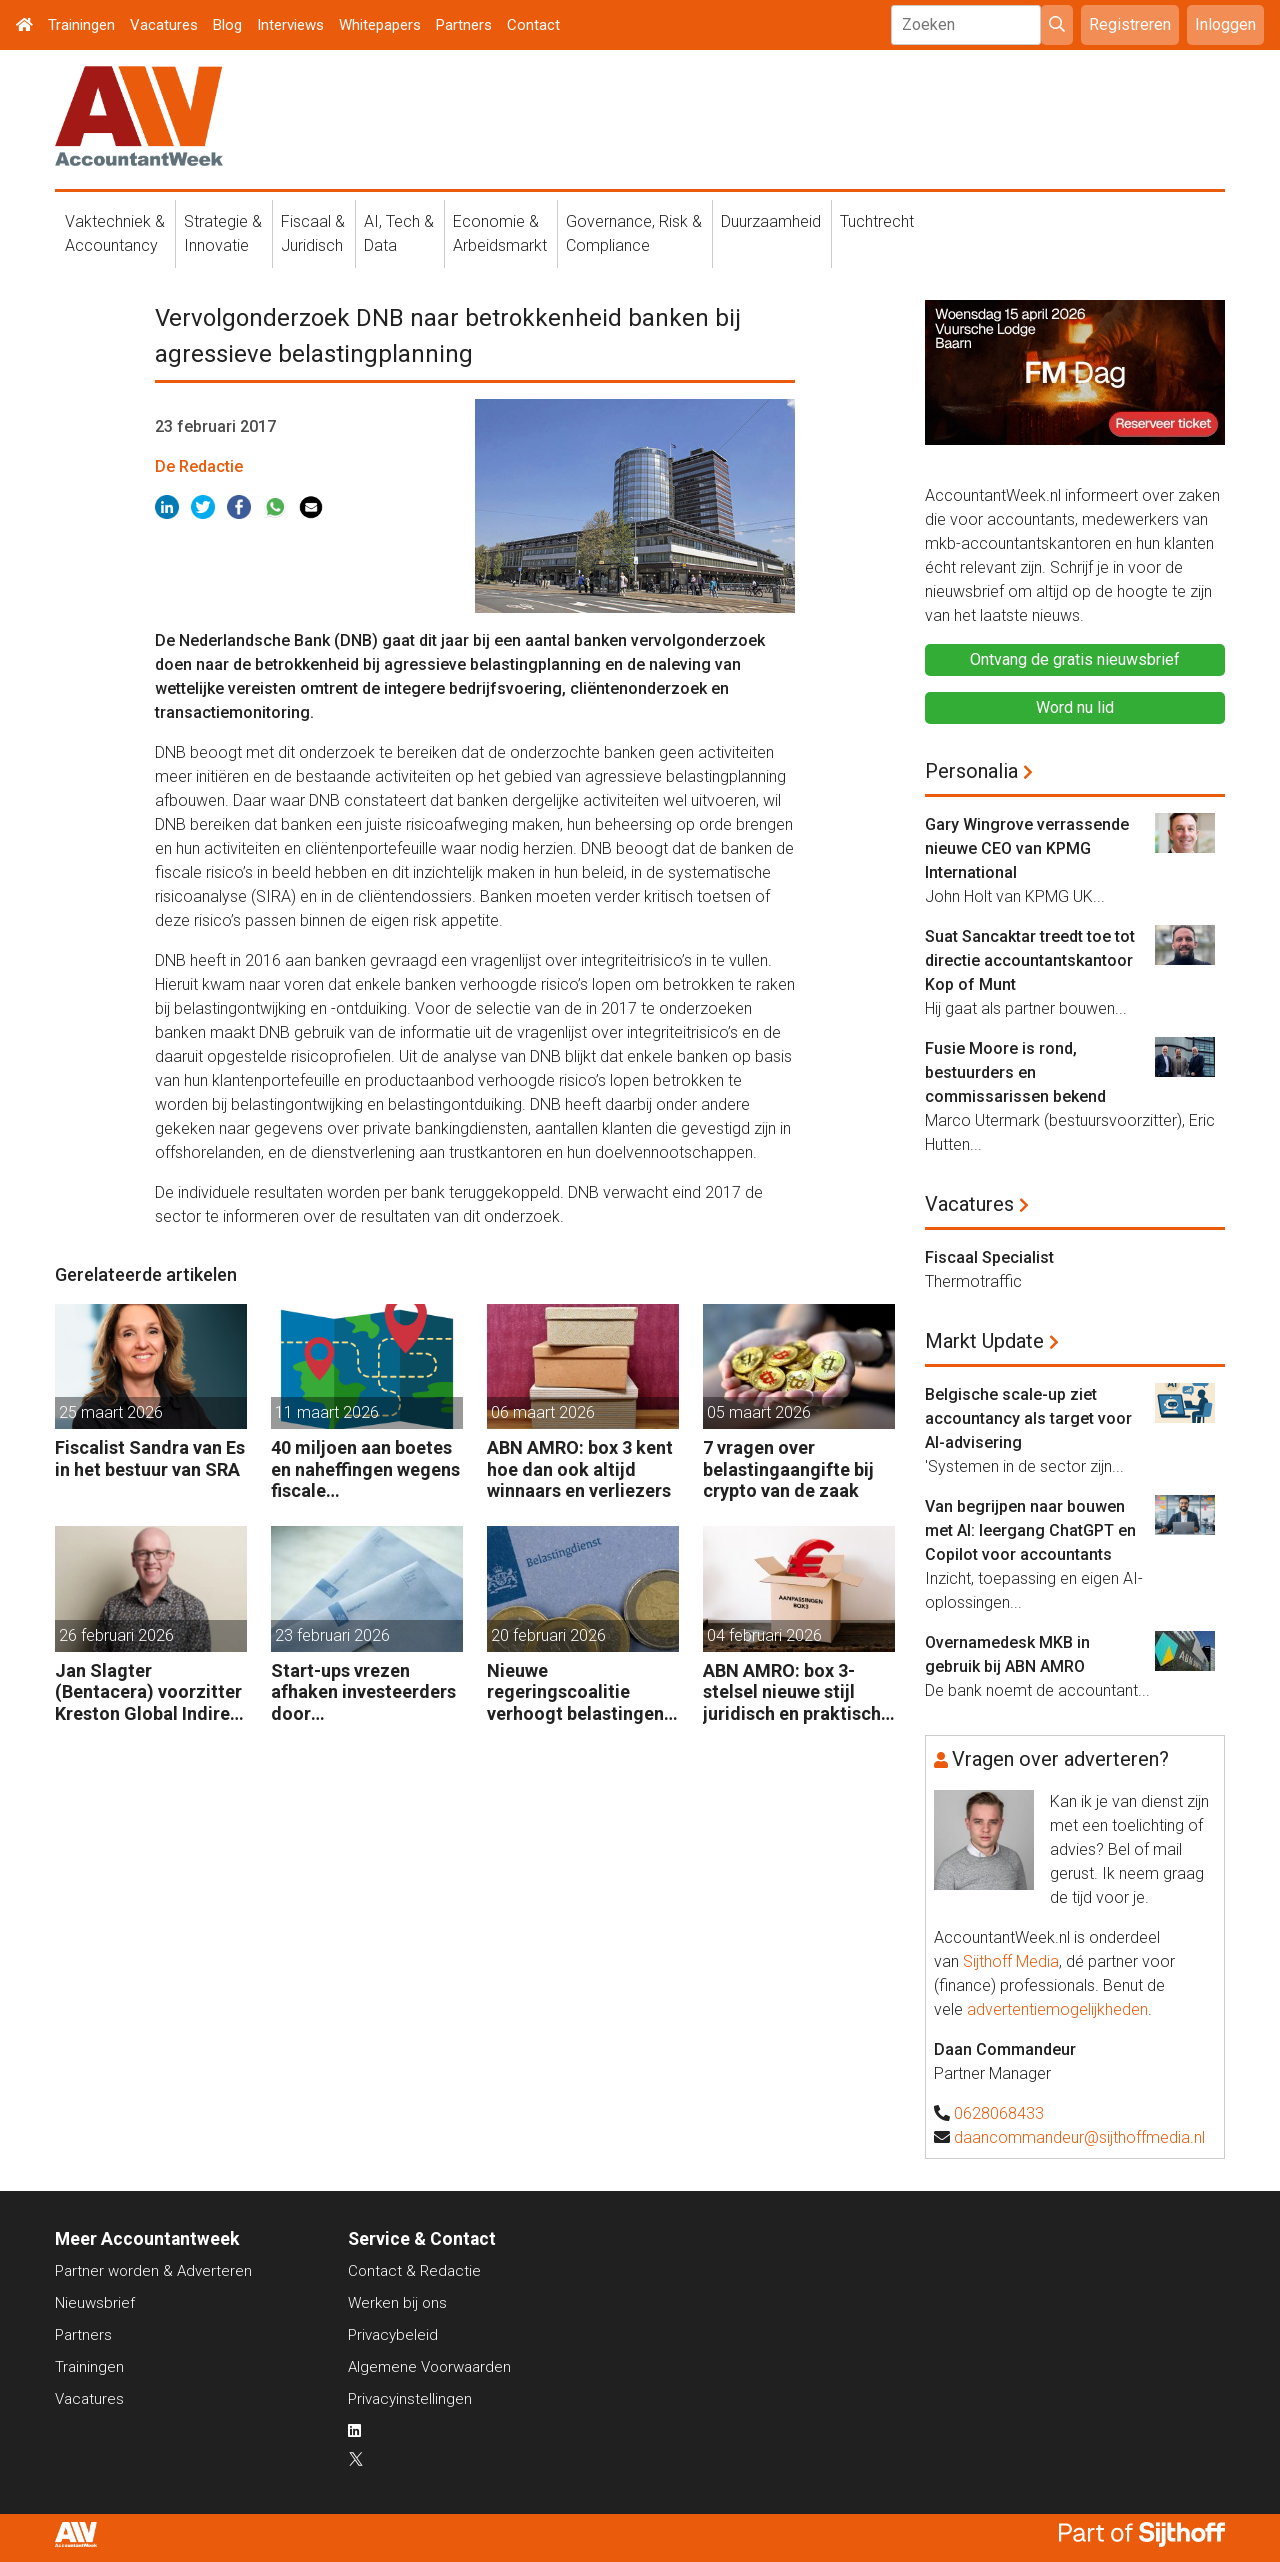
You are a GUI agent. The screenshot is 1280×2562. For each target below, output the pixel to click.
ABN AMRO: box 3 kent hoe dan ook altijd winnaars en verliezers (580, 1469)
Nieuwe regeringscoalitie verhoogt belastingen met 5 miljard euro (575, 1692)
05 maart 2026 (759, 1412)
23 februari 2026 (332, 1635)
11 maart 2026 (327, 1412)
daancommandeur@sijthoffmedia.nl (1079, 2137)
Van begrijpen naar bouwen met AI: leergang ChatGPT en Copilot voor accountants (1030, 1530)
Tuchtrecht (877, 221)
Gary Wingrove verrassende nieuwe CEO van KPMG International (1027, 848)
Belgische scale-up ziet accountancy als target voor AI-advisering (1028, 1418)
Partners (464, 25)
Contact (533, 25)
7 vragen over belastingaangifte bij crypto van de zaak (788, 1469)
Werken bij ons (397, 2303)
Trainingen (81, 25)
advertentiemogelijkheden (1057, 2009)
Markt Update (984, 1341)
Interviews (290, 25)
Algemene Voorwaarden (429, 2367)
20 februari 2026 (548, 1635)
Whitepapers (380, 25)
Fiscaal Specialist (989, 1257)
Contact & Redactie (414, 2271)
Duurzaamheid (771, 221)
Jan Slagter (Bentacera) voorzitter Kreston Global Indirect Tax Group (151, 1692)
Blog (227, 25)
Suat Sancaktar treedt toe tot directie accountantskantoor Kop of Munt (1030, 960)
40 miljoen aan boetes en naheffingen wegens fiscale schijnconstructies (365, 1469)
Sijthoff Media (1011, 1961)
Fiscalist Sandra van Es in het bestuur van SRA (150, 1458)
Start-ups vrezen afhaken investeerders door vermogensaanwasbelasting (366, 1692)
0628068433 (999, 2113)
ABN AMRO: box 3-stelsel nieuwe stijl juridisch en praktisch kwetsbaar (792, 1692)
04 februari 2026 (764, 1635)
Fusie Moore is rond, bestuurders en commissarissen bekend (1015, 1072)
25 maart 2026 (111, 1412)
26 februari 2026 (116, 1635)
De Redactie (199, 466)
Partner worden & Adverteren (153, 2271)
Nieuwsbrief (95, 2303)
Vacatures (164, 25)
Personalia (971, 771)
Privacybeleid (393, 2335)
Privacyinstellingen (410, 2399)
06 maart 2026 (543, 1412)
